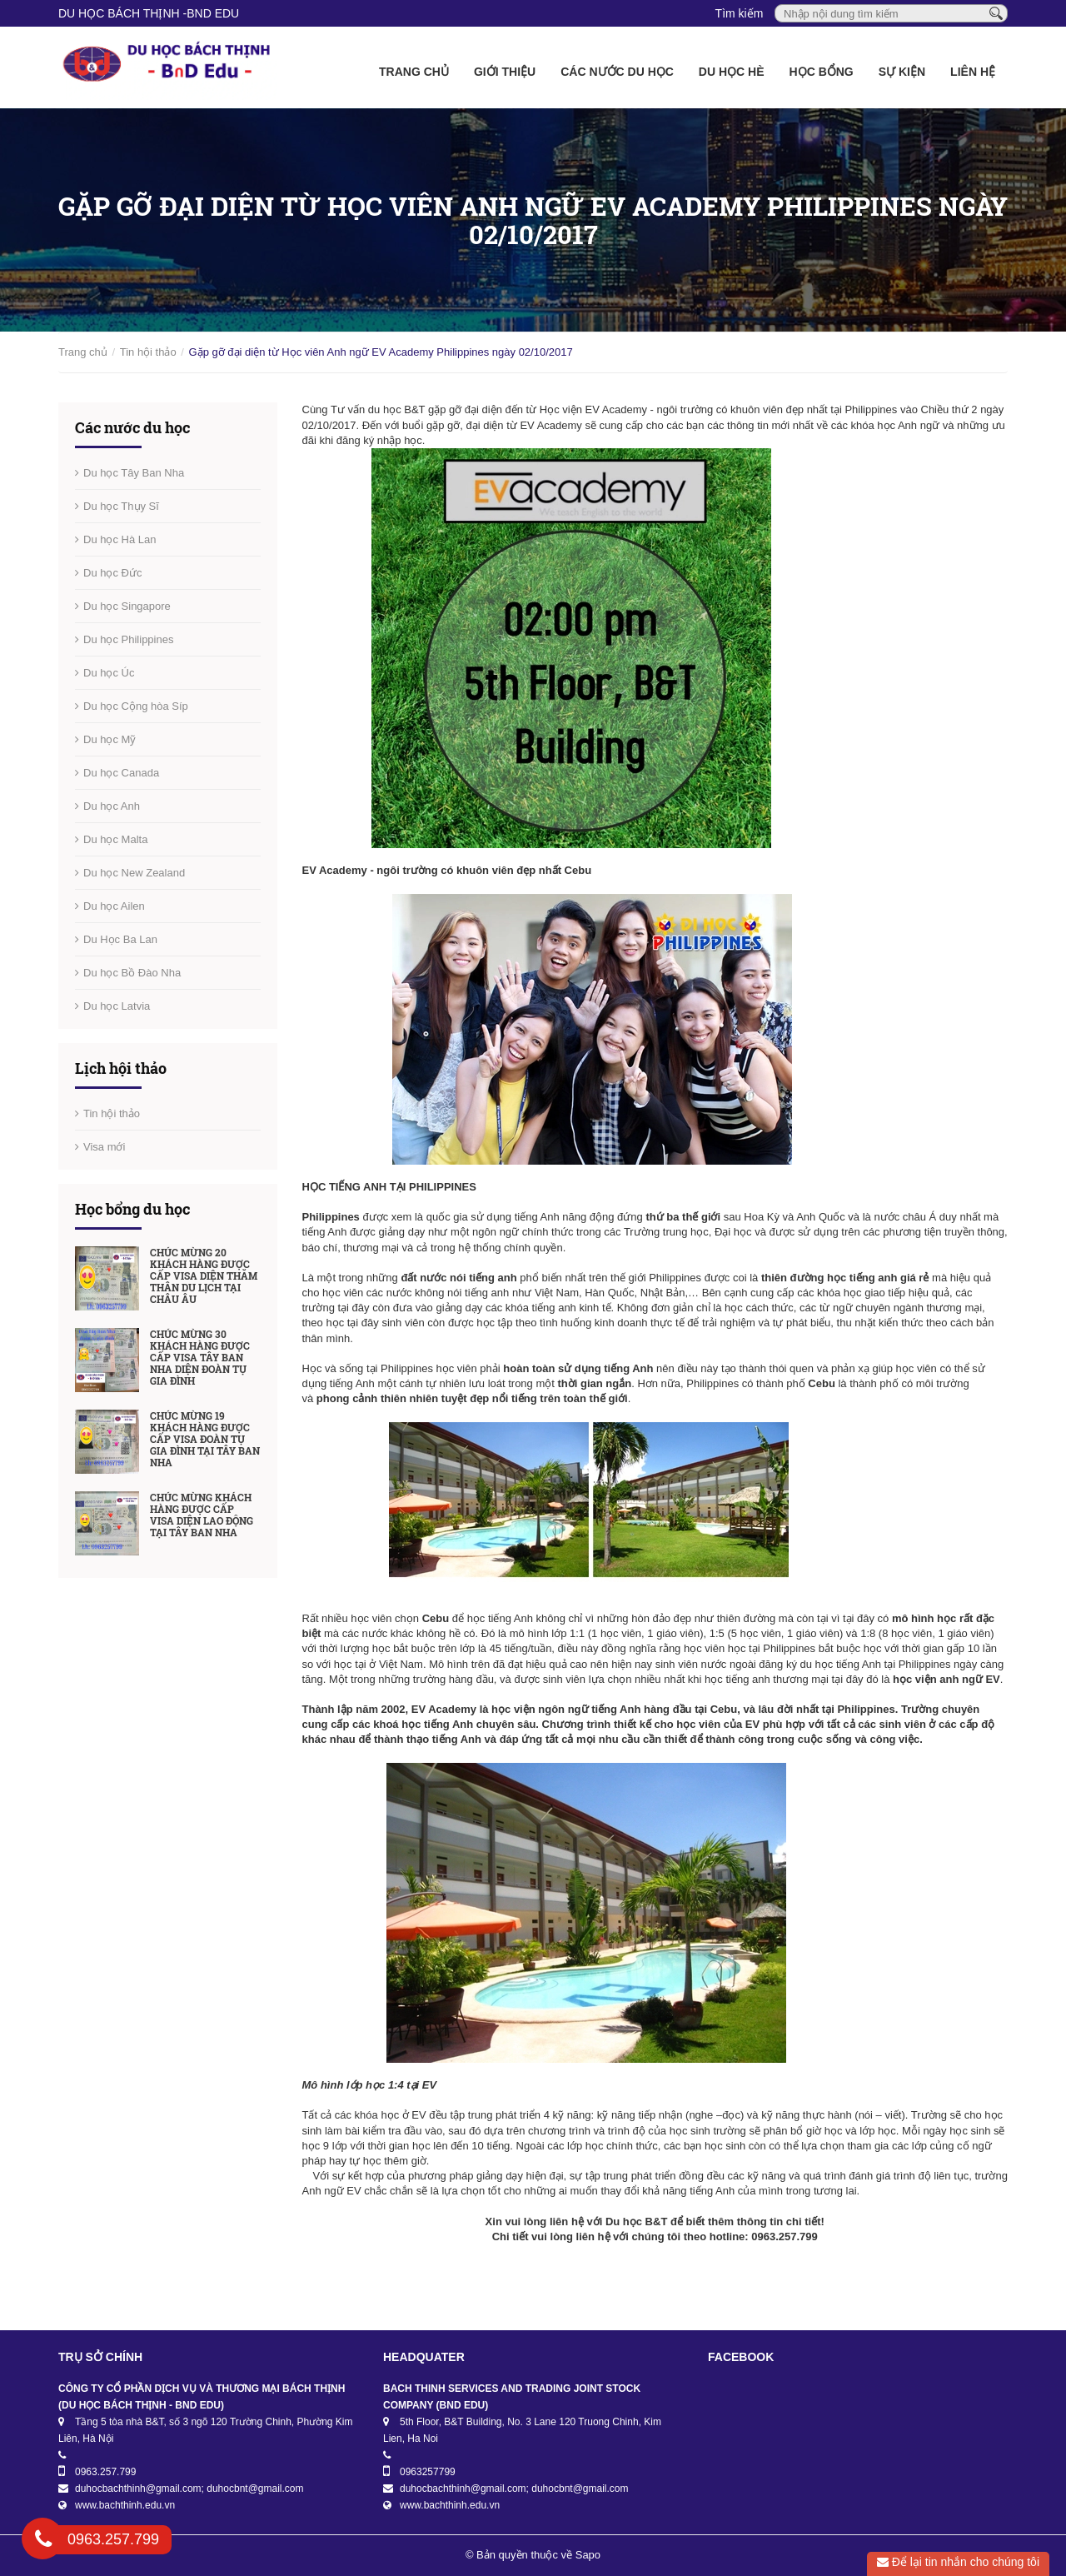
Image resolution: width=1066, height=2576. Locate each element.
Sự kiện (902, 71)
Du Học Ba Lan (120, 939)
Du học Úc (108, 672)
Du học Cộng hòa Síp (135, 706)
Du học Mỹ (109, 739)
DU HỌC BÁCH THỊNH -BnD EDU (148, 13)
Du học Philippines (128, 639)
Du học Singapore (127, 606)
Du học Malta (115, 839)
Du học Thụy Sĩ (121, 506)
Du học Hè (732, 71)
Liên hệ (972, 71)
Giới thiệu (504, 71)
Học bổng (822, 71)
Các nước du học (617, 71)
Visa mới (104, 1147)
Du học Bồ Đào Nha (132, 972)
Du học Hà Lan (120, 539)
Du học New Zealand (134, 872)
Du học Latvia (116, 1006)
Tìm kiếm (739, 13)
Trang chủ (414, 71)
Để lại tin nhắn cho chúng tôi (958, 2562)
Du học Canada (121, 772)
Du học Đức (112, 573)
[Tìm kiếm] (996, 12)
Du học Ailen (114, 906)
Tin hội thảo (148, 352)
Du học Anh (111, 806)
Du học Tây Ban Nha (133, 473)
